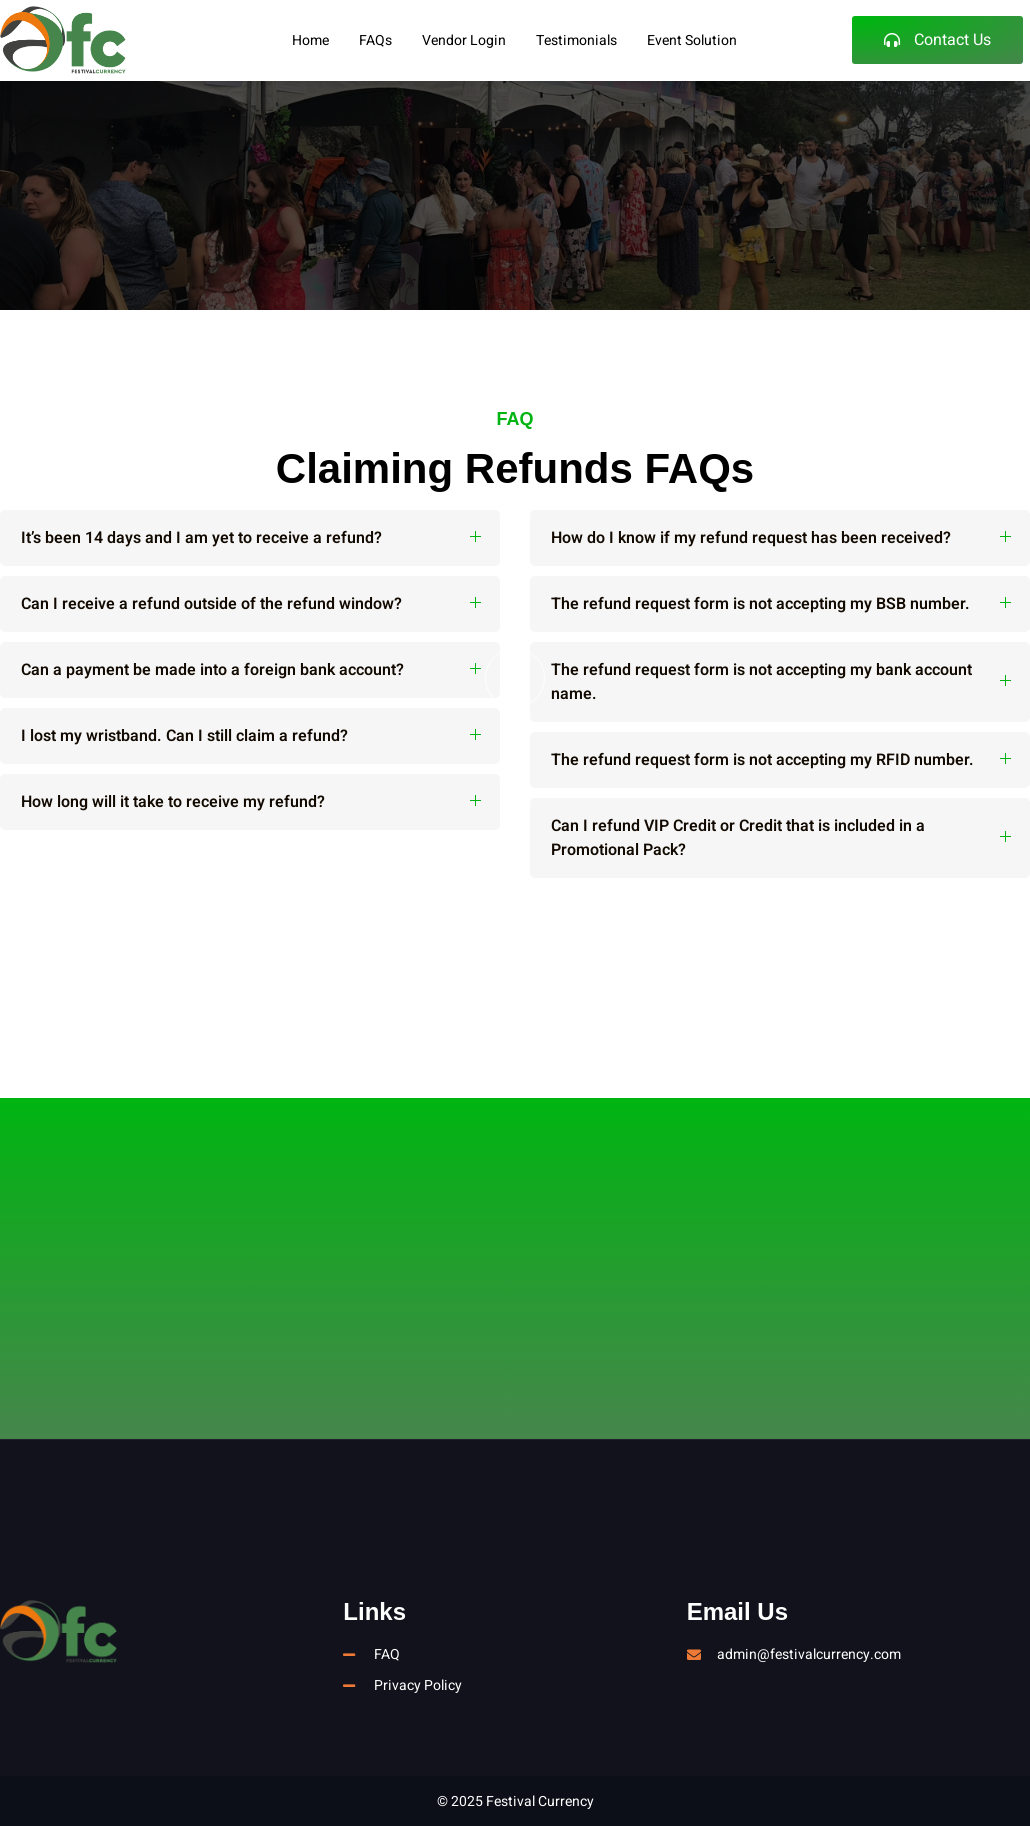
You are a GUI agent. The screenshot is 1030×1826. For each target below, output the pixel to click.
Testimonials (576, 40)
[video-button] (515, 678)
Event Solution (692, 40)
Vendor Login (464, 40)
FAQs (375, 40)
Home (310, 40)
